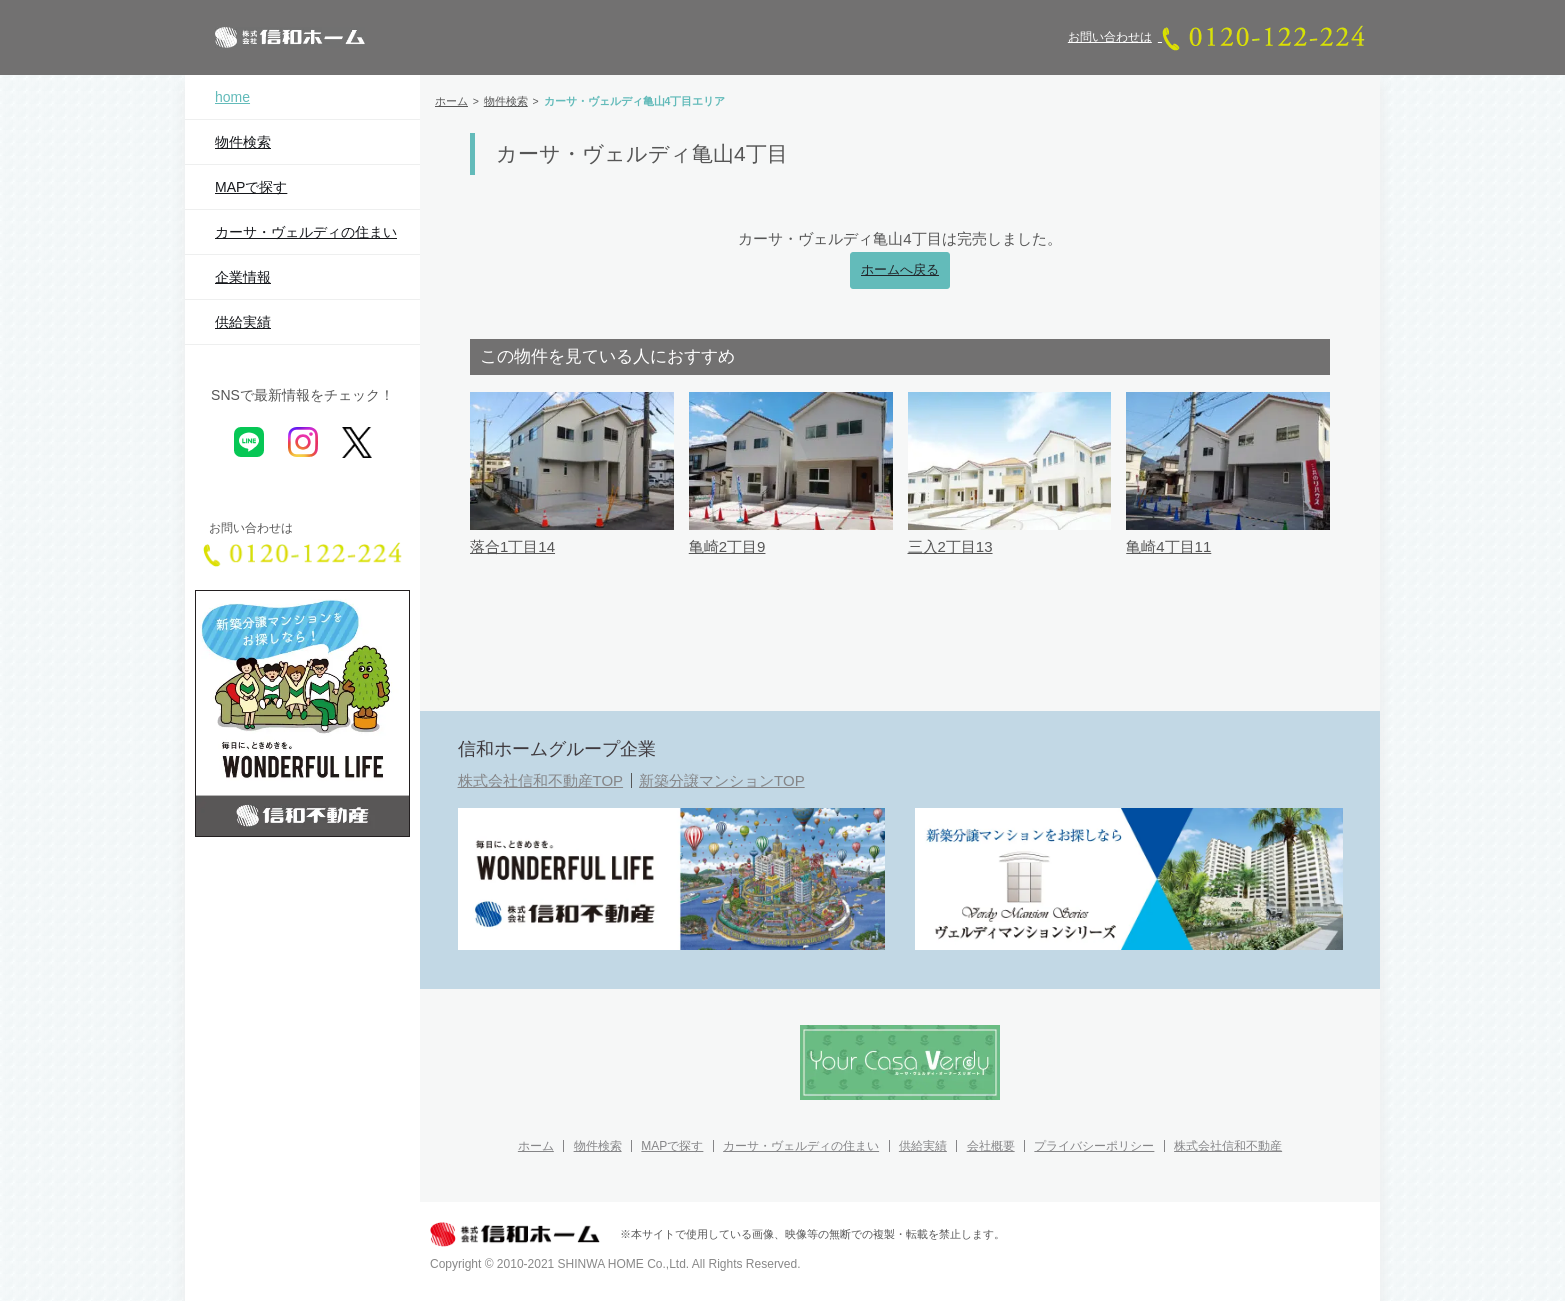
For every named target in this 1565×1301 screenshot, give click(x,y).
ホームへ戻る (900, 270)
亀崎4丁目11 (1168, 546)
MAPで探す (251, 187)
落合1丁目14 (512, 546)
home (232, 97)
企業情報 (243, 277)
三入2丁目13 (950, 546)
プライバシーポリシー (1094, 1146)
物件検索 (243, 142)
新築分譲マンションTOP (722, 780)
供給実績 (243, 322)
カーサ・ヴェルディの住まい (306, 232)
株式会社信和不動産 (1228, 1146)
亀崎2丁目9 (727, 546)
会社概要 (991, 1146)
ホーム (536, 1146)
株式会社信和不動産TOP (541, 780)
